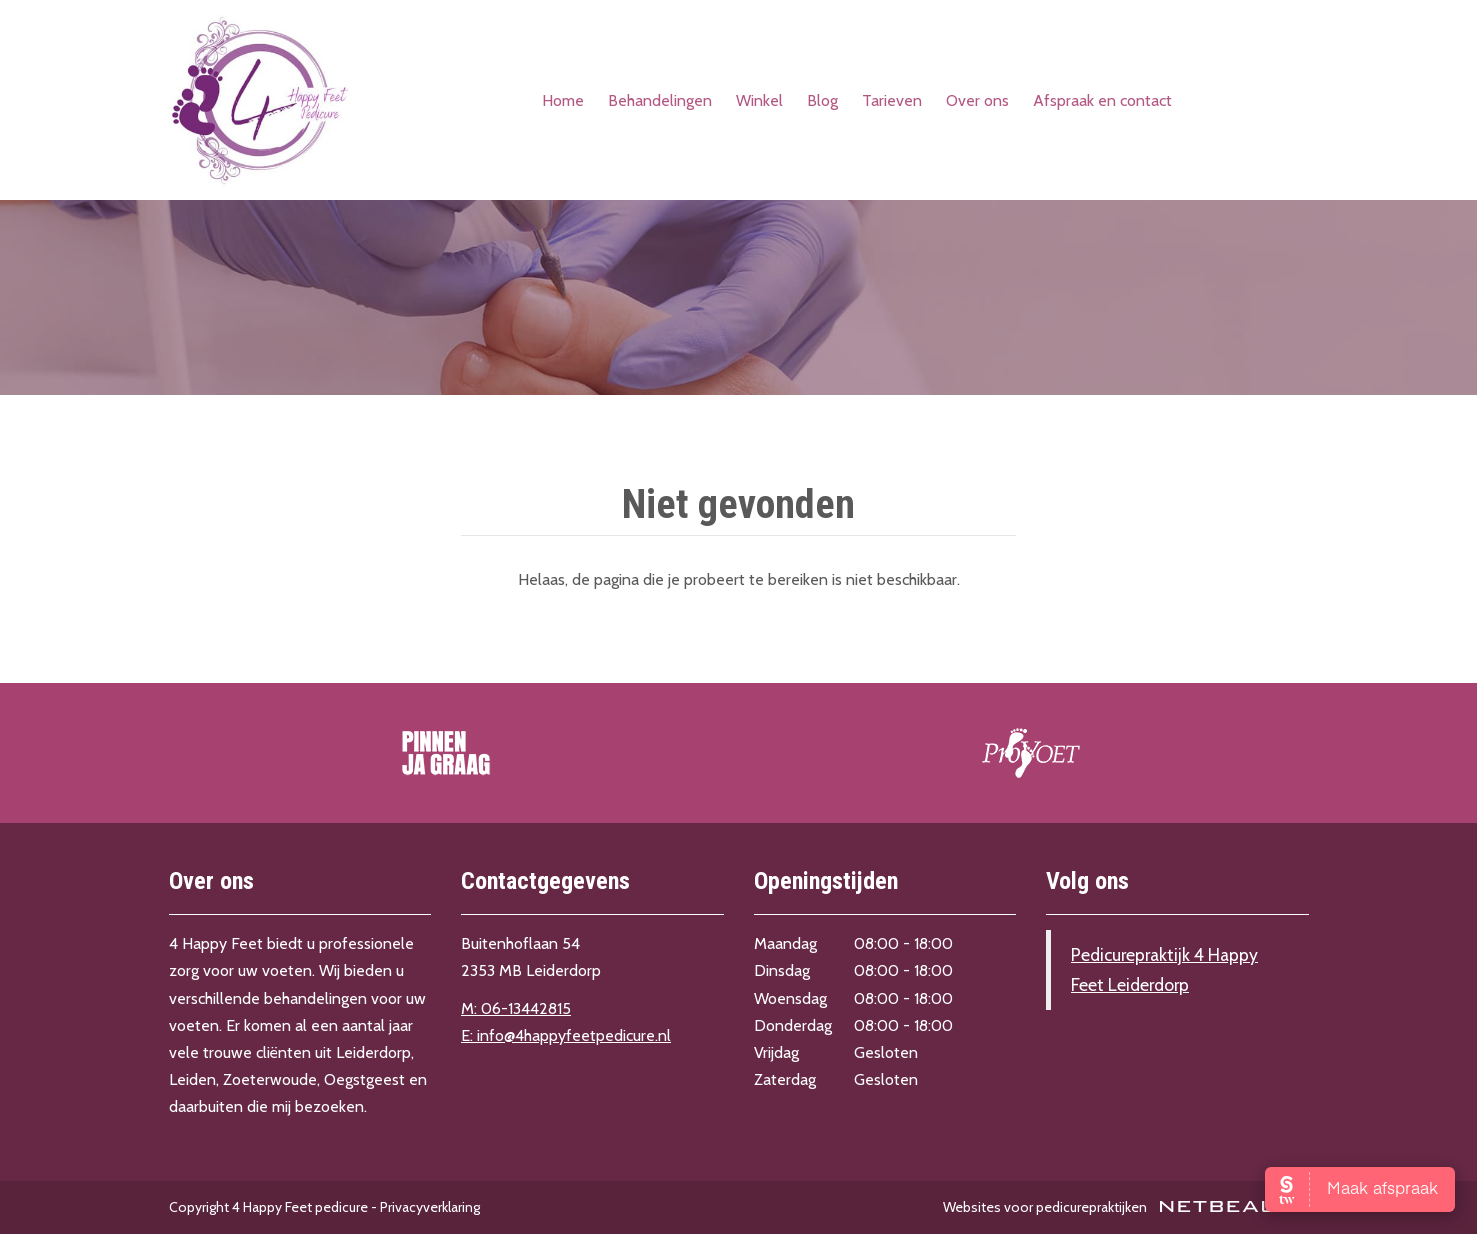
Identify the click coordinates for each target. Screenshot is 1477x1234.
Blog (822, 100)
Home (563, 100)
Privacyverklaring (430, 1207)
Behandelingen (660, 100)
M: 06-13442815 (516, 1008)
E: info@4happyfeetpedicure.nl (566, 1035)
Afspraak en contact (1102, 100)
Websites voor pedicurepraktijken (1126, 1207)
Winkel (759, 100)
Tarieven (892, 100)
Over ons (977, 100)
